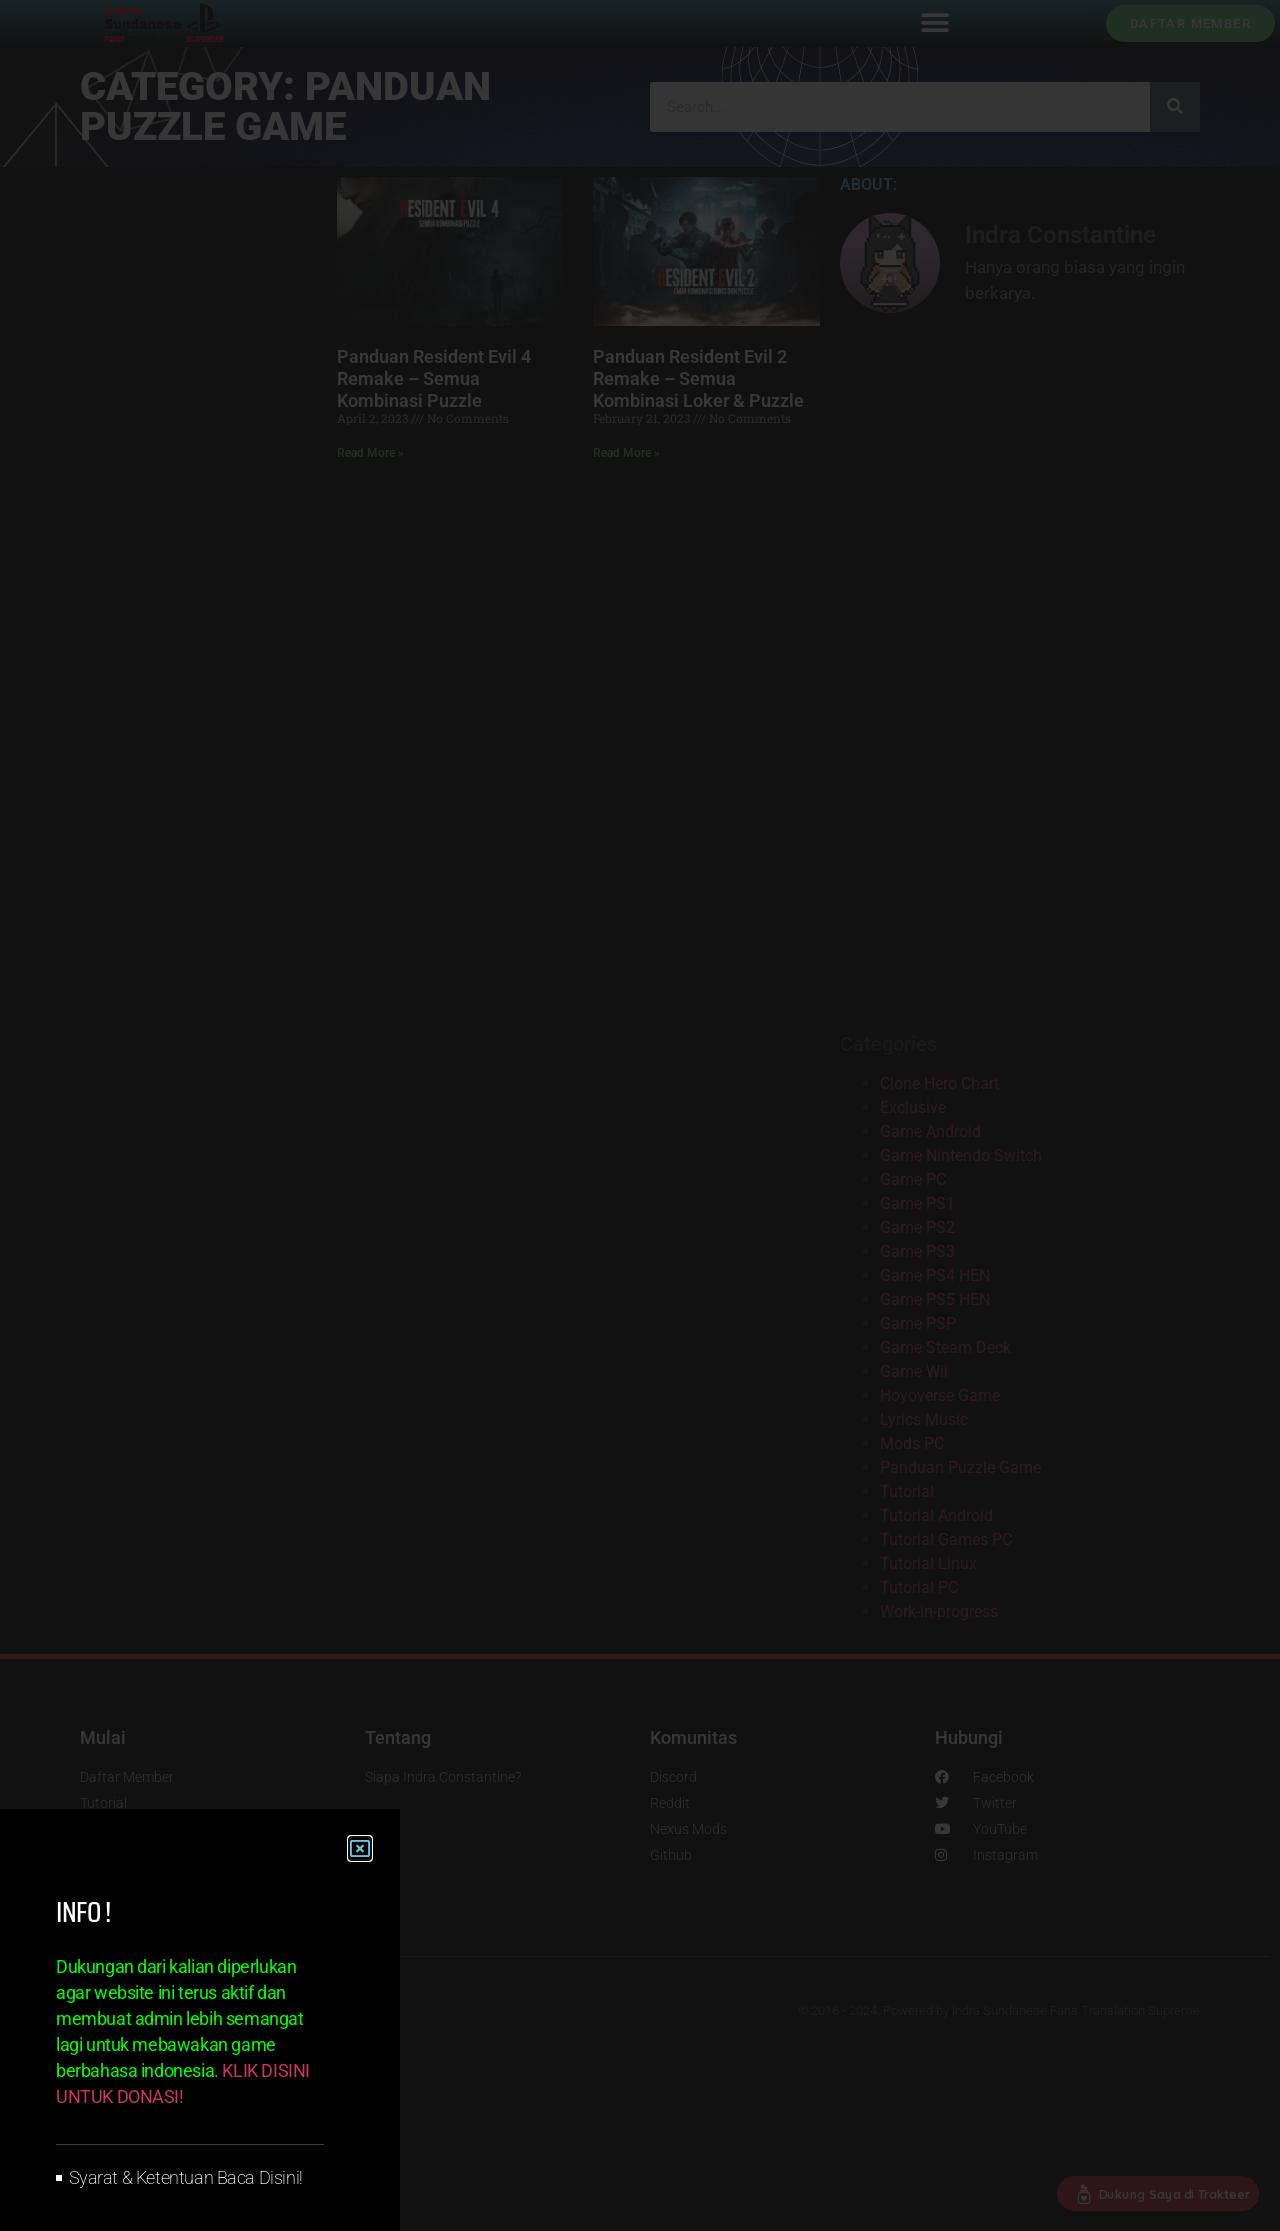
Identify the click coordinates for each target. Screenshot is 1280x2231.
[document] (640, 1115)
